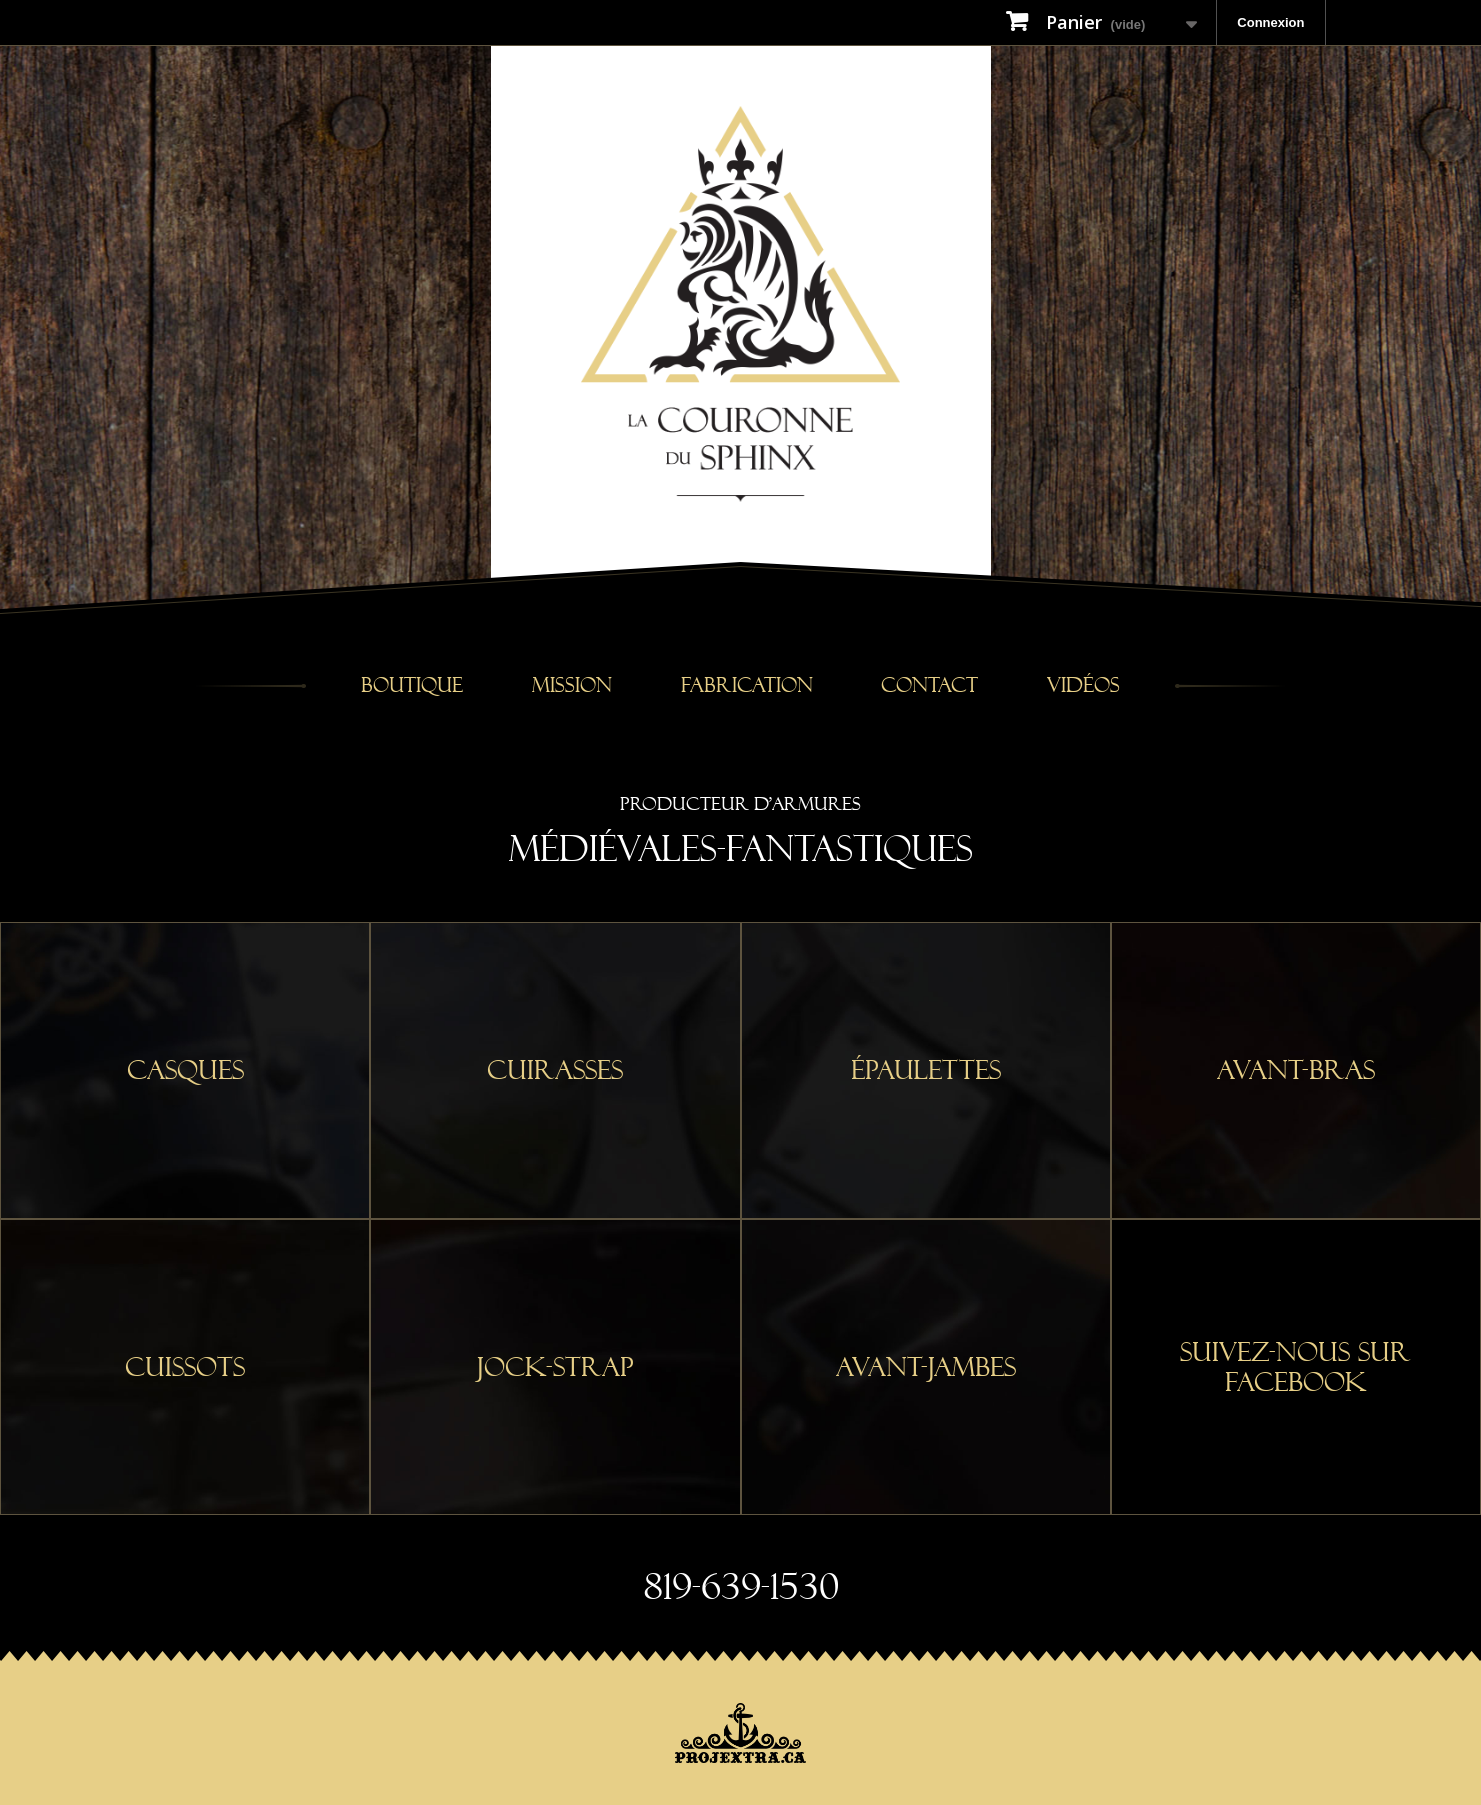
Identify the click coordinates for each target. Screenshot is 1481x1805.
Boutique (412, 685)
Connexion (1270, 22)
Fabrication (747, 685)
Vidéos (1083, 685)
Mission (572, 685)
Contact (929, 685)
